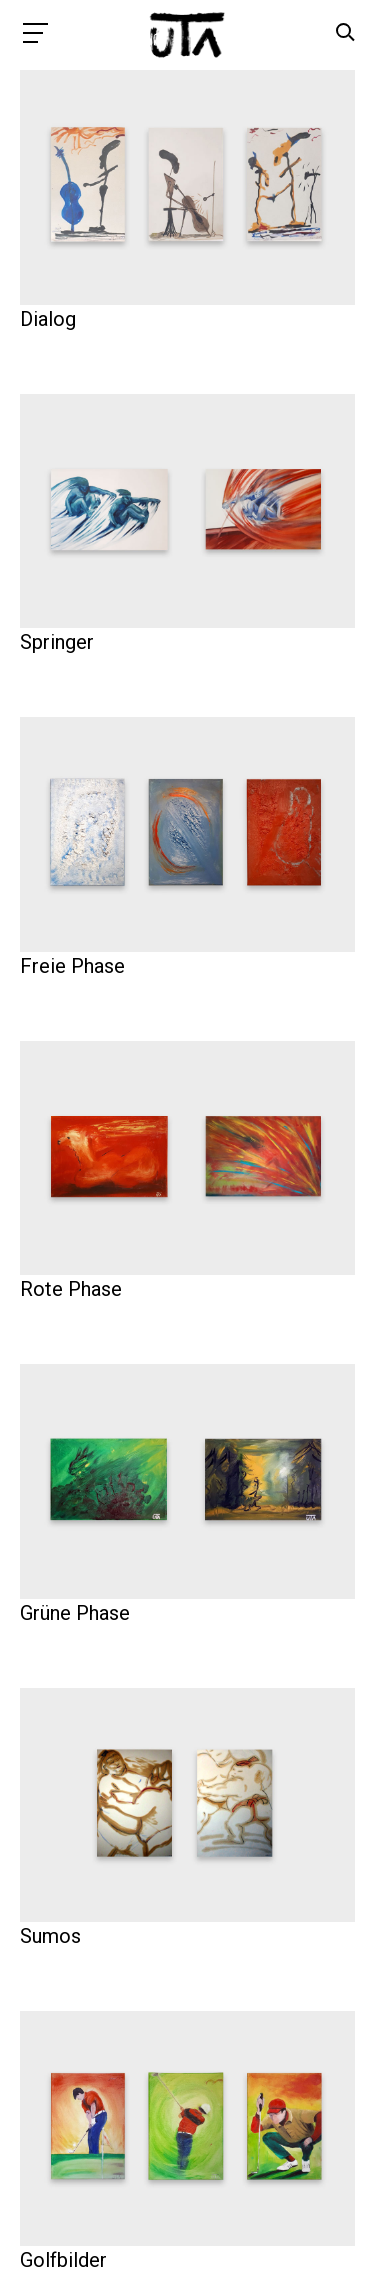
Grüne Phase (75, 1613)
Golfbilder (63, 2260)
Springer (57, 642)
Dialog (48, 319)
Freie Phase (72, 966)
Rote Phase (71, 1289)
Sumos (50, 1936)
